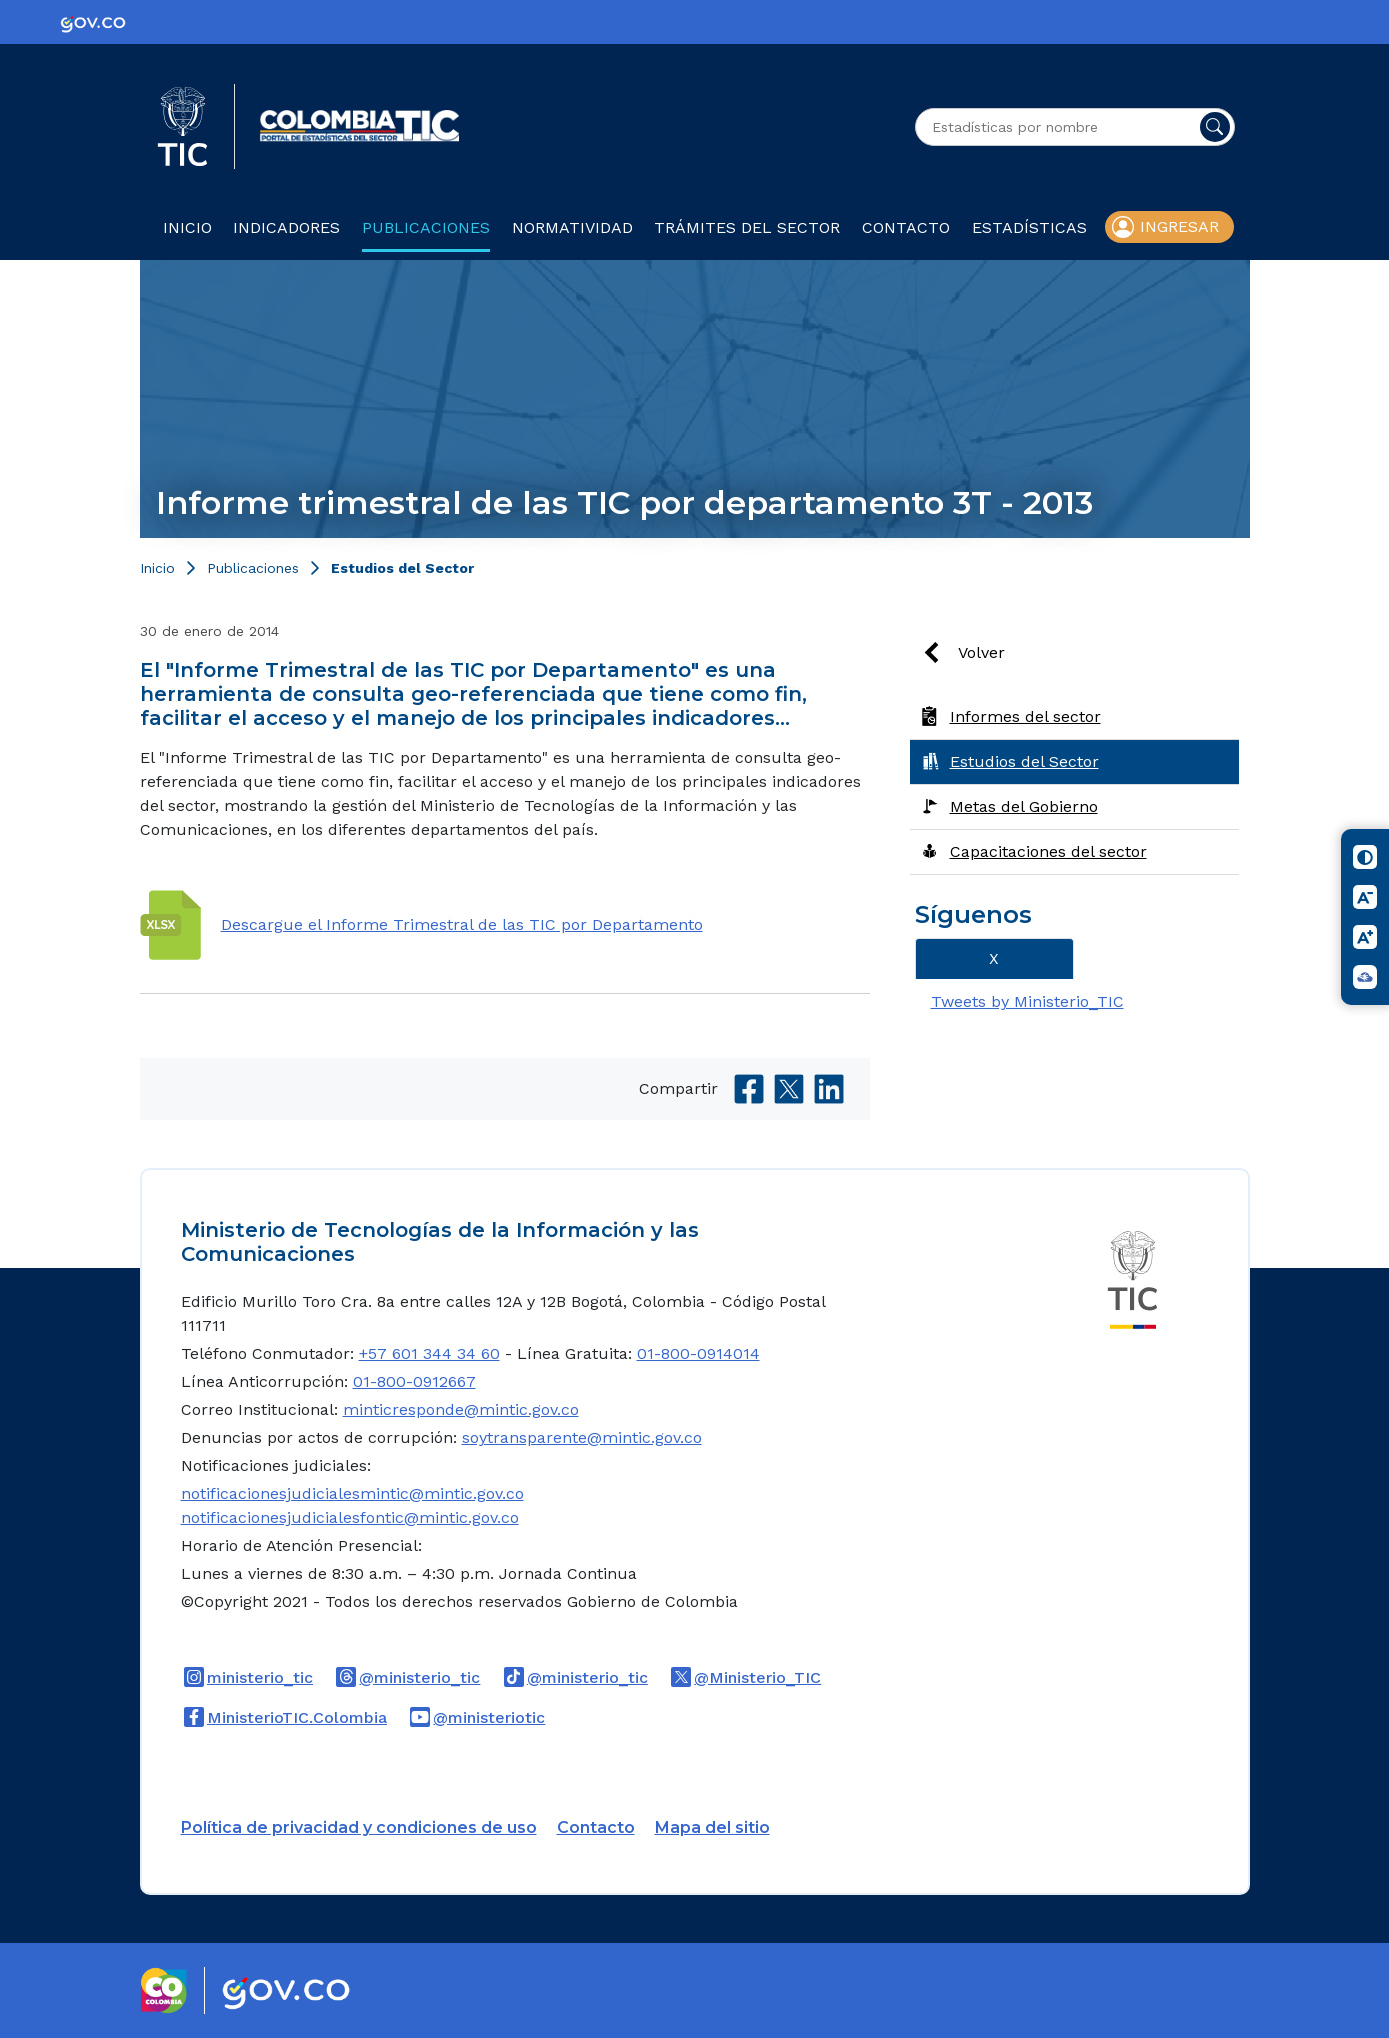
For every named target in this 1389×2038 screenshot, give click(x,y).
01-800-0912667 (414, 1381)
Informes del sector (1025, 716)
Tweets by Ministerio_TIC (1027, 1001)
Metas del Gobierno (1024, 806)
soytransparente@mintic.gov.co (582, 1437)
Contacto (906, 227)
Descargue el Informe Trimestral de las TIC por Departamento (462, 924)
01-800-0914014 (698, 1353)
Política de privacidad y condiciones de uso (359, 1827)
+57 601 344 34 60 (429, 1353)
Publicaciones (426, 227)
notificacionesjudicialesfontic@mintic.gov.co (350, 1517)
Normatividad (572, 227)
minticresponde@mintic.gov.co (461, 1409)
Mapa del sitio (712, 1827)
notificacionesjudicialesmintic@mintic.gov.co (352, 1493)
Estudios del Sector (402, 568)
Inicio (187, 227)
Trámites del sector (747, 227)
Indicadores (286, 227)
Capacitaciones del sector (1048, 851)
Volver (981, 652)
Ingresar (1179, 226)
